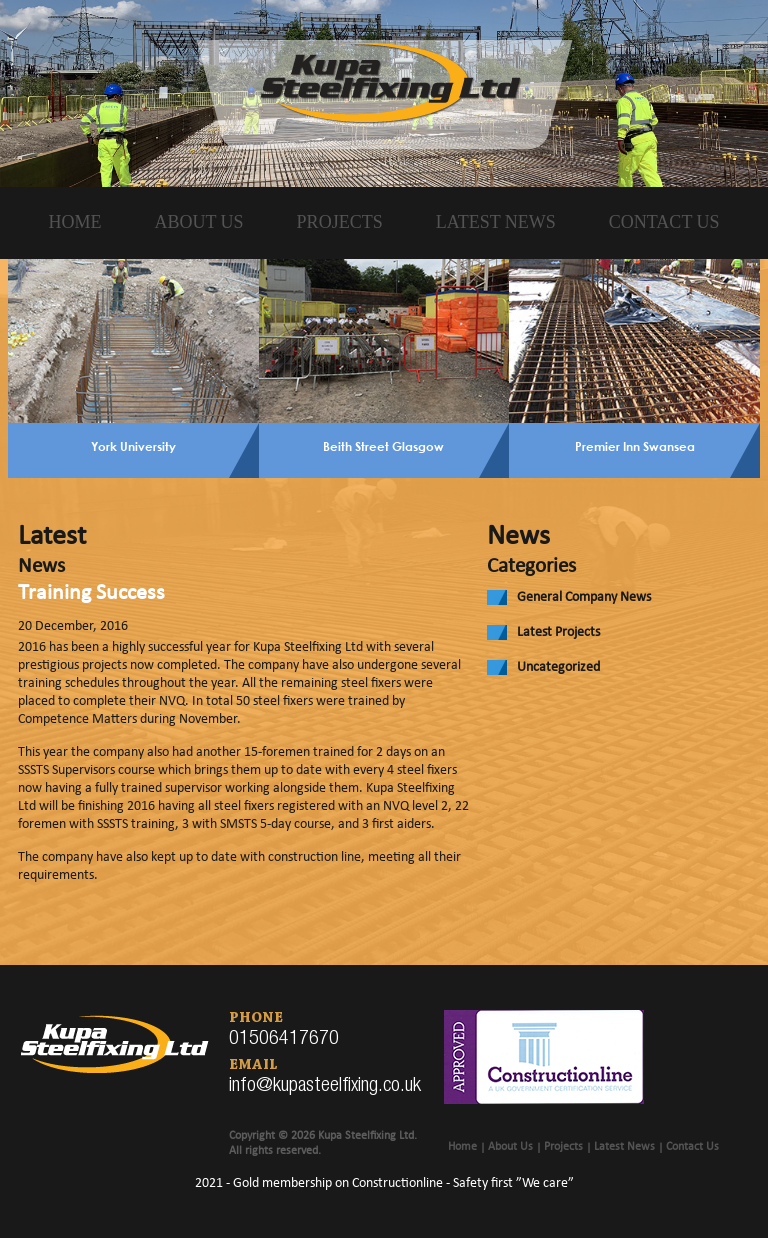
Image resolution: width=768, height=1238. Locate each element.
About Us (198, 222)
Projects (340, 222)
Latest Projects (558, 632)
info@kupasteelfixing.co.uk (325, 1087)
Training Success (91, 593)
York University (133, 446)
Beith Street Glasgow (383, 446)
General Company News (584, 597)
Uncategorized (558, 667)
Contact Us (664, 222)
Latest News (496, 222)
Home (74, 222)
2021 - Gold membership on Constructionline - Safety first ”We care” (384, 1183)
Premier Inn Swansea (635, 446)
